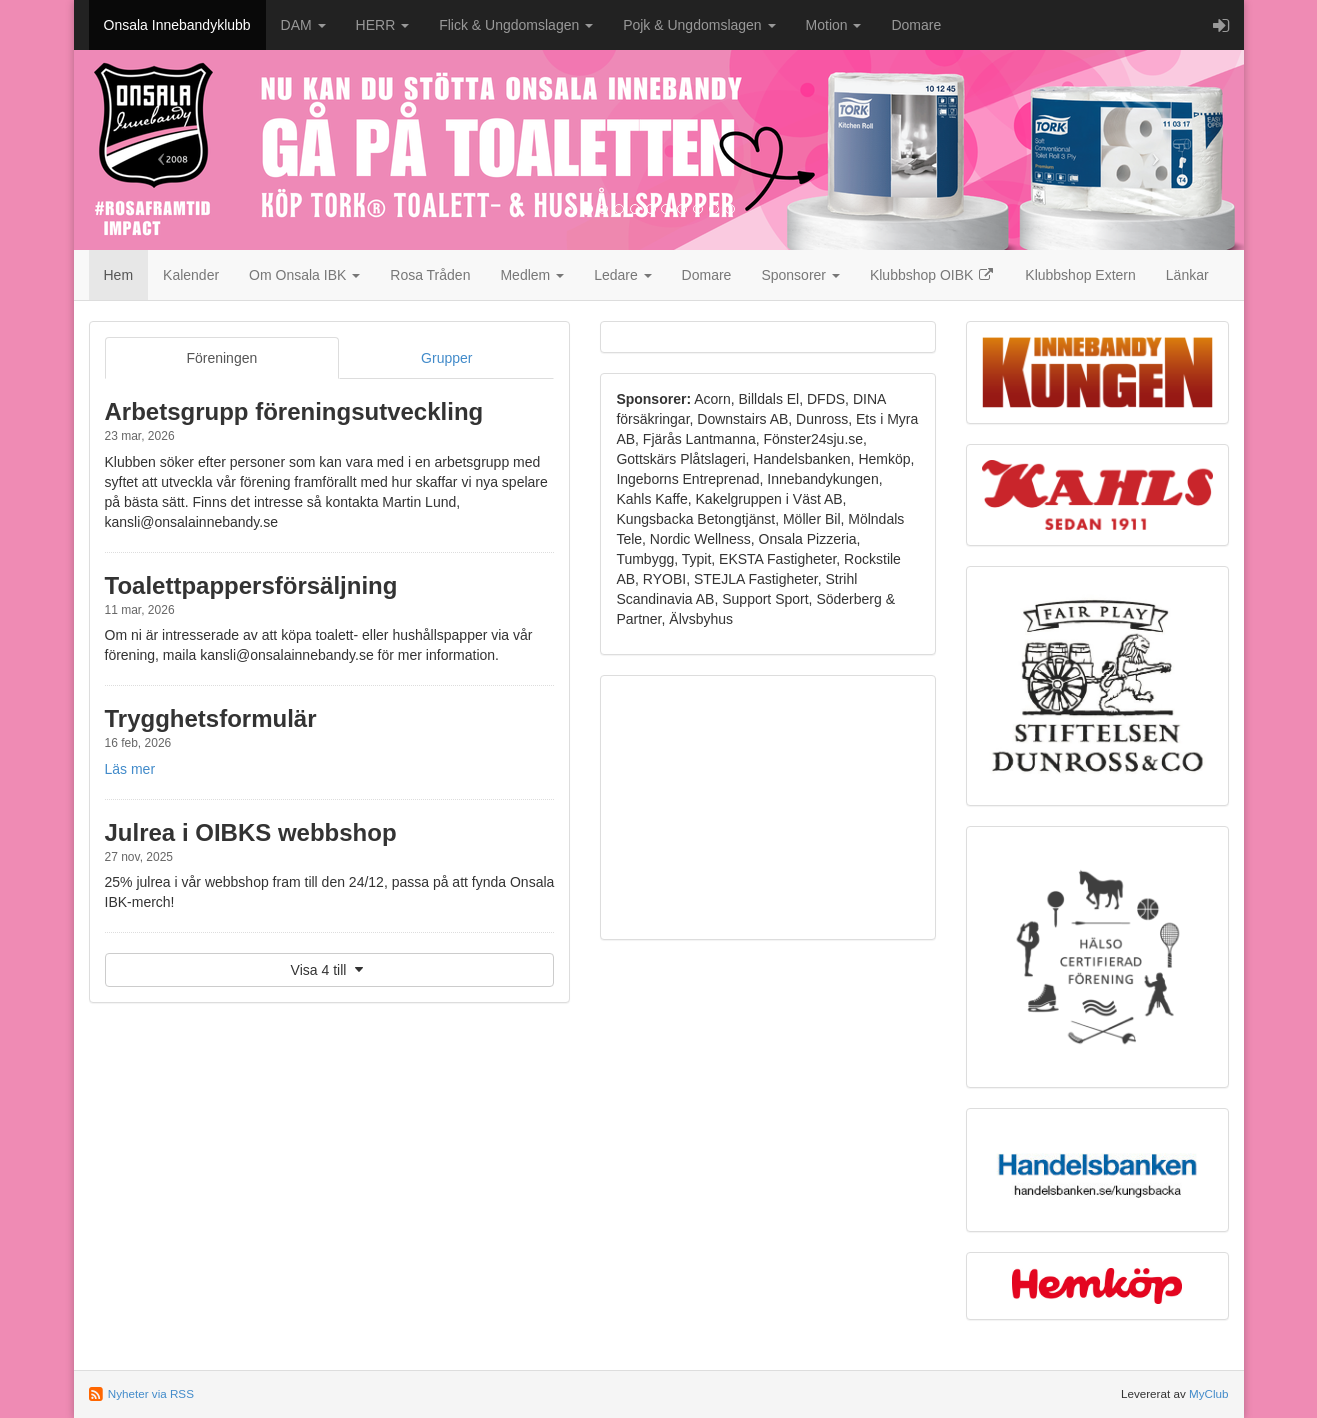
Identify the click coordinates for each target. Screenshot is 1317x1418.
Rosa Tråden (430, 275)
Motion (834, 25)
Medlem (532, 275)
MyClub (1209, 1393)
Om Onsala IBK (304, 275)
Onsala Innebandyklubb (177, 25)
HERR (383, 25)
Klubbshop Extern (1080, 275)
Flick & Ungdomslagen (516, 25)
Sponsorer (800, 275)
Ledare (622, 275)
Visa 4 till (330, 970)
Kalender (191, 275)
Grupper (446, 358)
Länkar (1187, 275)
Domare (916, 25)
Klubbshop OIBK (932, 275)
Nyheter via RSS (151, 1393)
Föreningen (221, 358)
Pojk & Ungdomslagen (699, 25)
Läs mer (130, 769)
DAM (303, 25)
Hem (119, 275)
